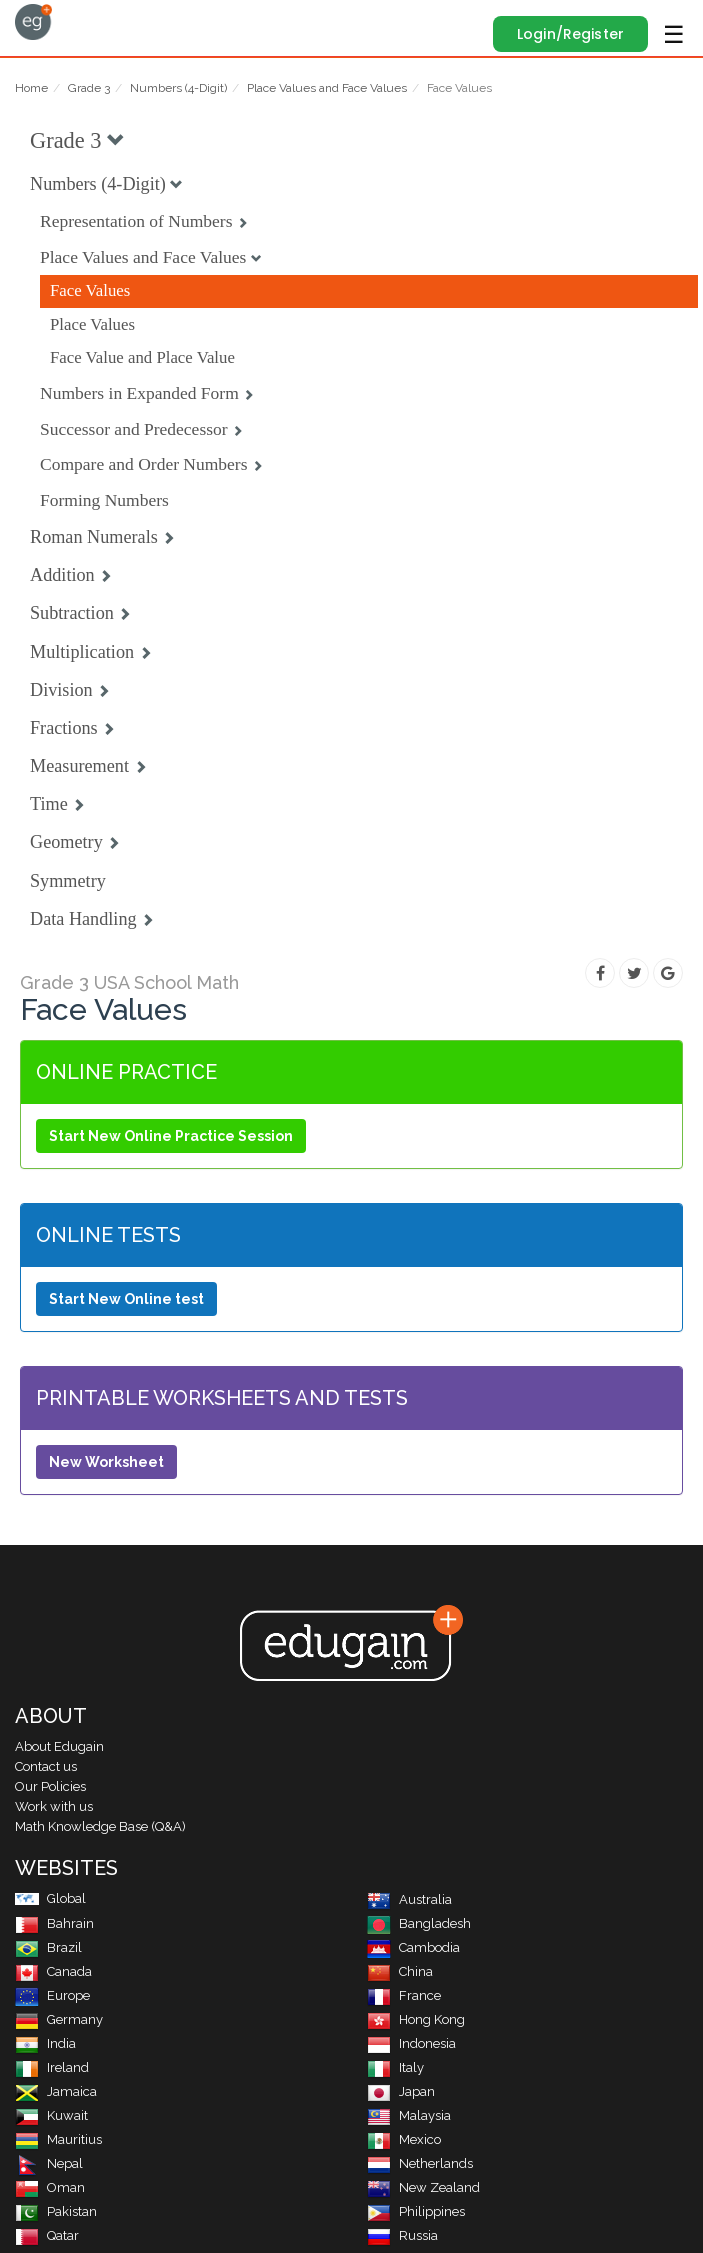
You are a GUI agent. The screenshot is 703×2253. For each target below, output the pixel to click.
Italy (395, 2067)
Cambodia (413, 1947)
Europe (52, 1995)
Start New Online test (126, 1299)
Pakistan (56, 2211)
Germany (59, 2019)
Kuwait (51, 2115)
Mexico (404, 2139)
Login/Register (570, 34)
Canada (53, 1971)
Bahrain (54, 1923)
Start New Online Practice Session (171, 1136)
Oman (50, 2187)
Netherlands (420, 2163)
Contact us (46, 1766)
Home (31, 88)
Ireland (52, 2067)
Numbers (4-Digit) (178, 88)
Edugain (33, 22)
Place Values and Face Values (327, 88)
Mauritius (58, 2139)
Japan (401, 2091)
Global (50, 1898)
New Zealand (423, 2187)
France (404, 1995)
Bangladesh (419, 1923)
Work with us (54, 1806)
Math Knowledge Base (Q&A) (100, 1826)
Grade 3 (89, 88)
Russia (402, 2235)
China (400, 1971)
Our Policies (50, 1786)
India (45, 2043)
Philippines (416, 2211)
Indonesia (411, 2043)
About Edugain (59, 1746)
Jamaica (56, 2091)
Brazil (48, 1947)
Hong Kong (416, 2019)
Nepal (49, 2163)
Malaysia (409, 2115)
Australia (409, 1899)
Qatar (47, 2235)
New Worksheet (106, 1462)
